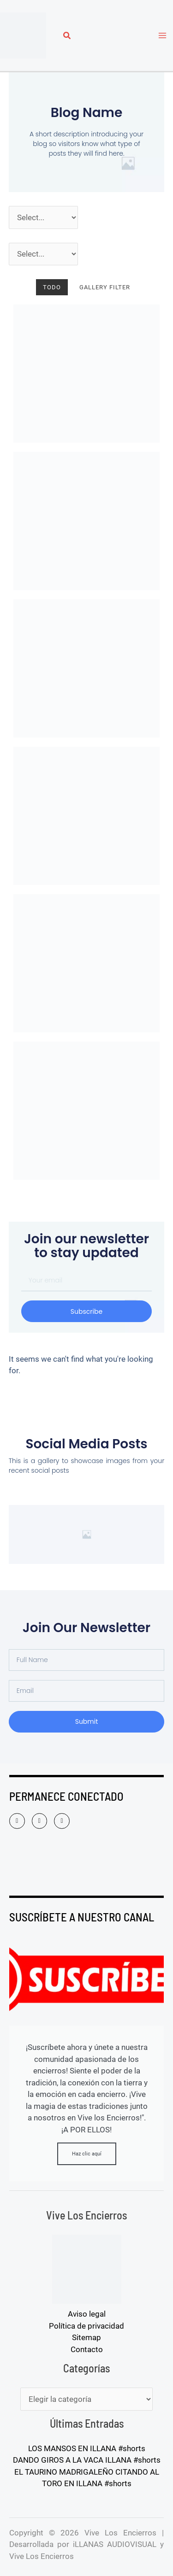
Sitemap (86, 2337)
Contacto (87, 2349)
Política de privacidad (86, 2325)
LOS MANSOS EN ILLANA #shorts (86, 2448)
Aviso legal (87, 2313)
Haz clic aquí (86, 2154)
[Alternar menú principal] (162, 35)
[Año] (43, 217)
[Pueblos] (43, 254)
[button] (67, 36)
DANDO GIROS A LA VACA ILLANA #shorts (87, 2460)
